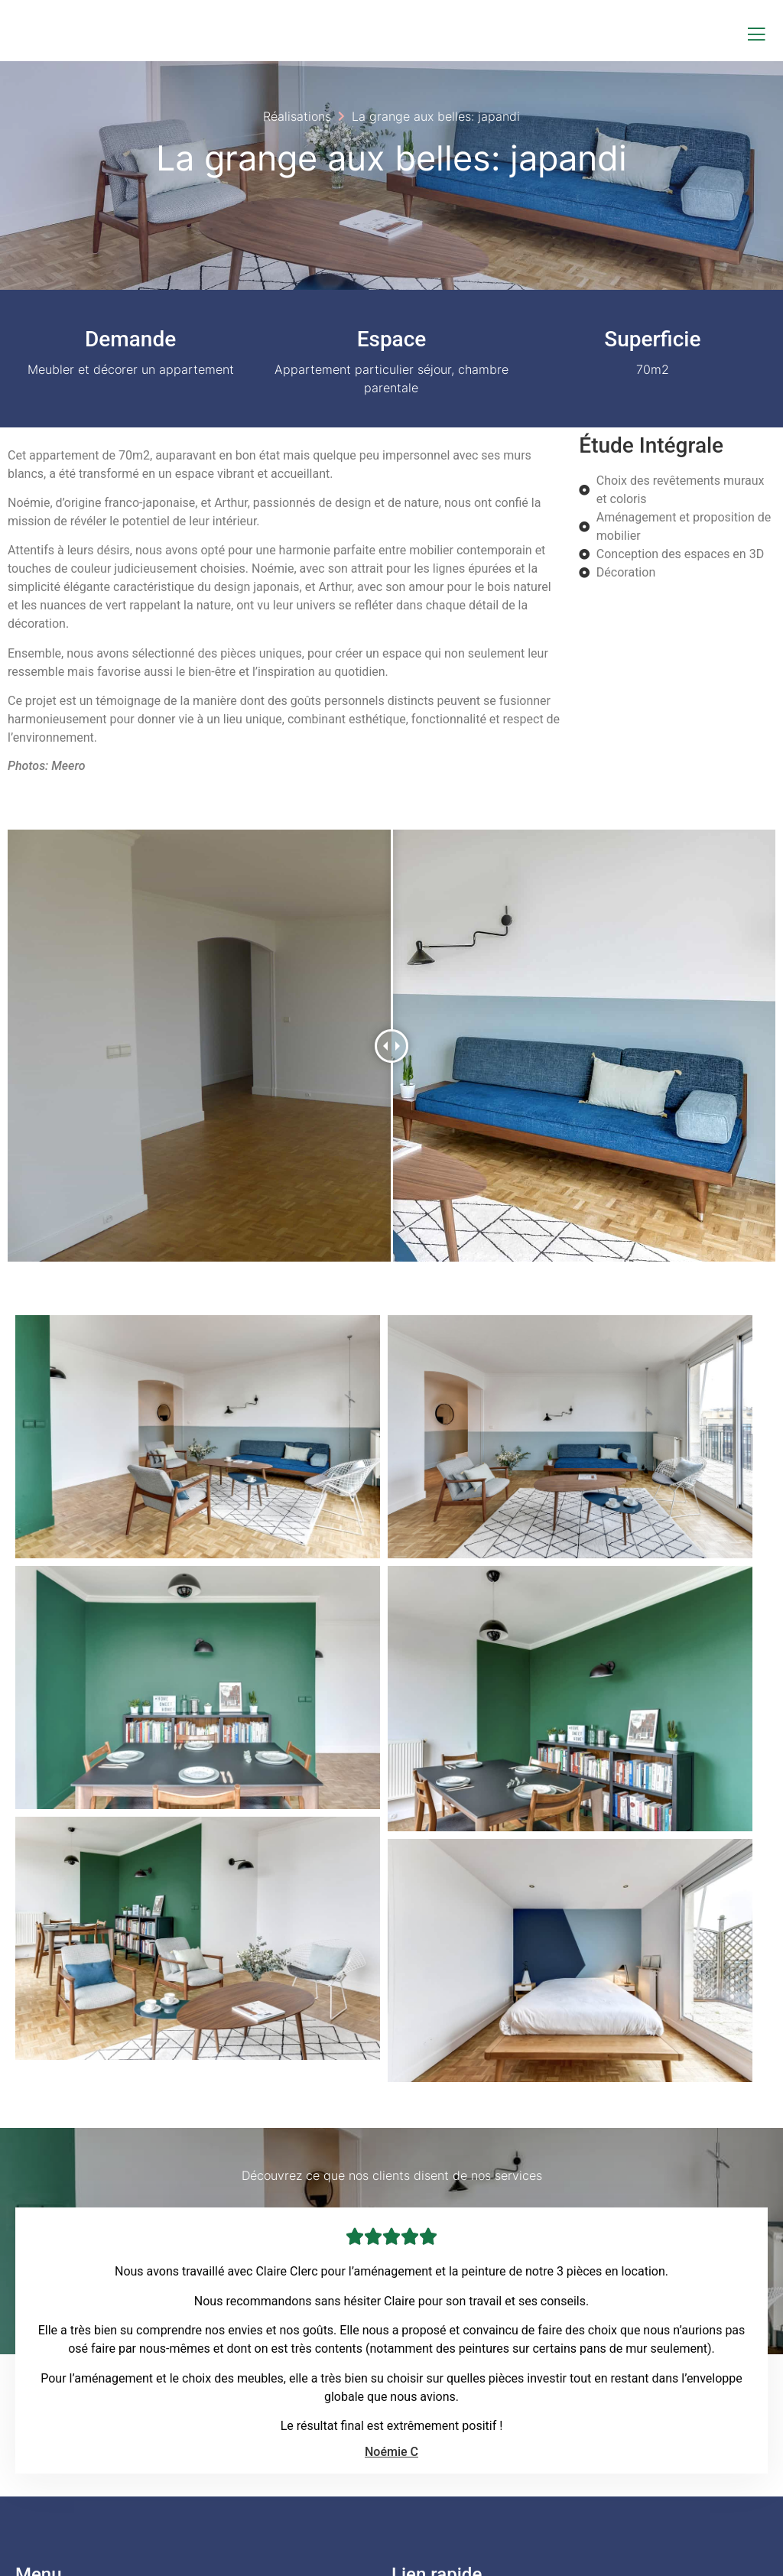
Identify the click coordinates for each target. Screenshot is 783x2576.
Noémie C (391, 2236)
